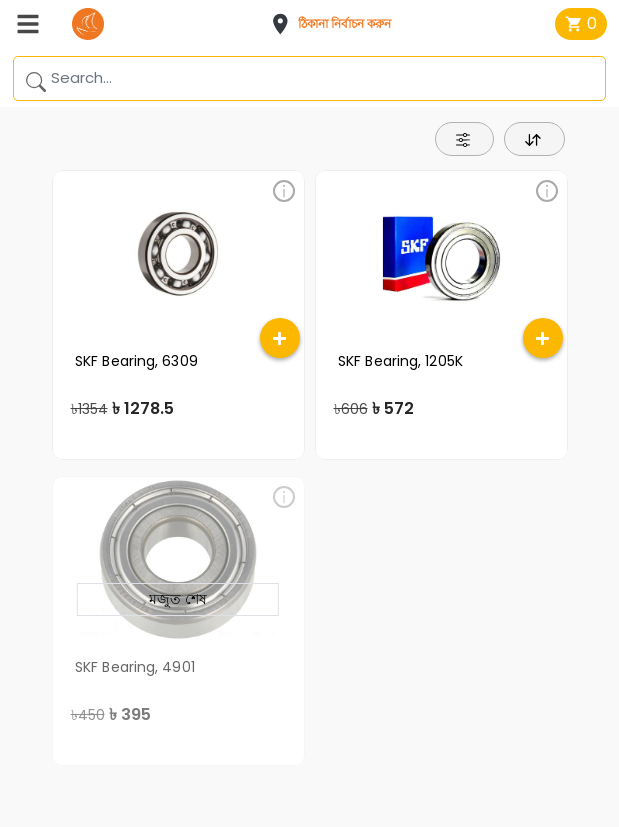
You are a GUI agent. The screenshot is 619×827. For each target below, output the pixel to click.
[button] (337, 24)
